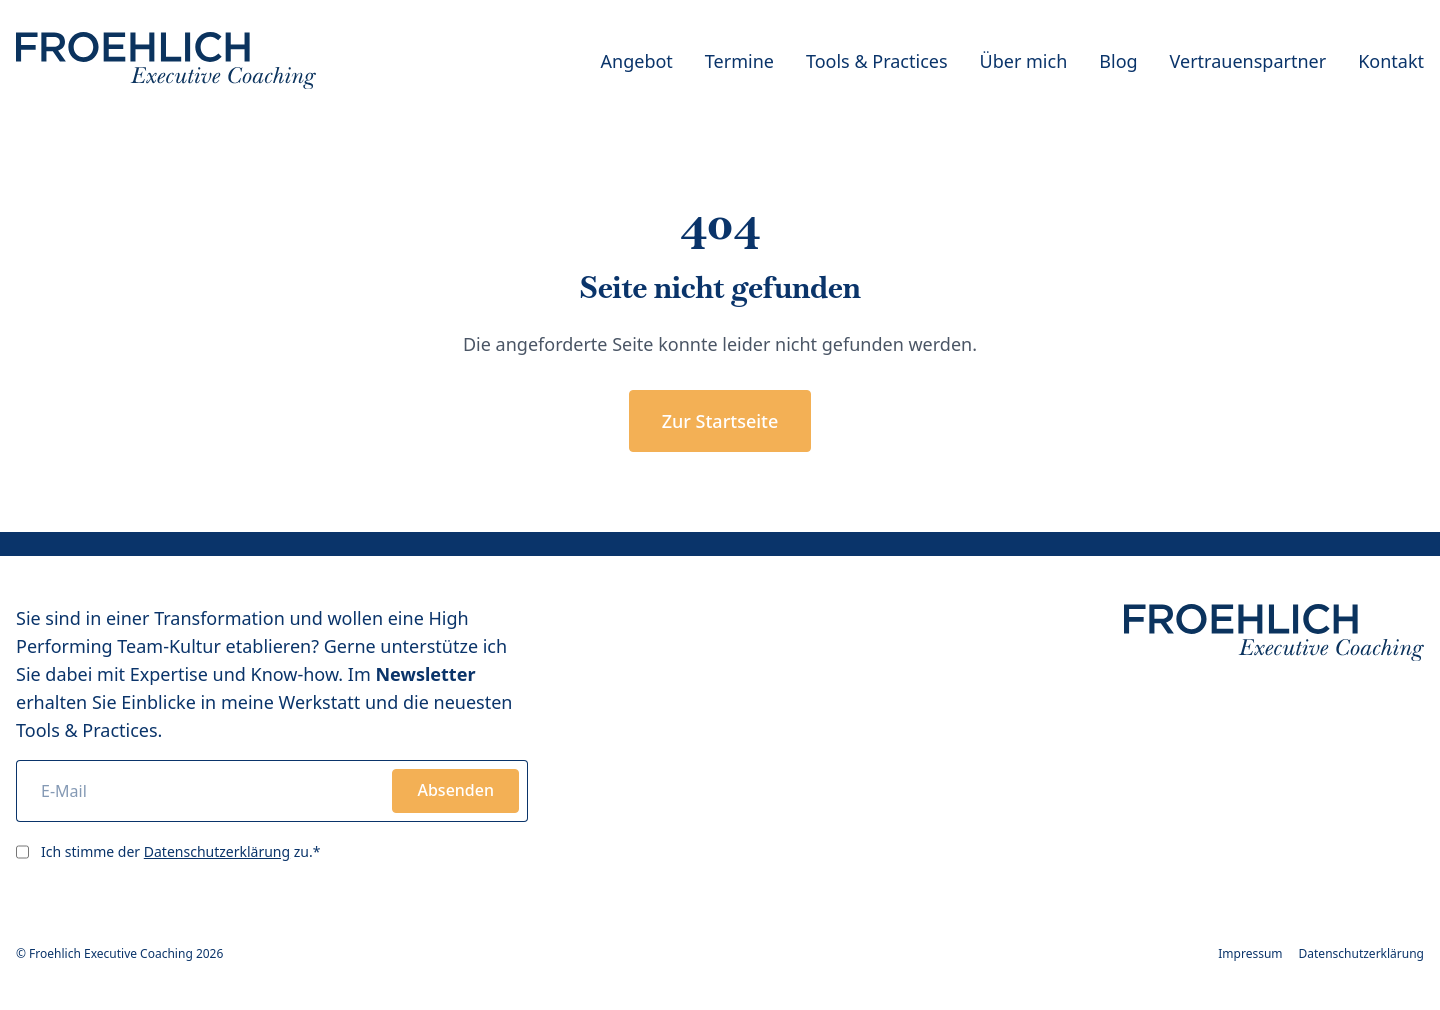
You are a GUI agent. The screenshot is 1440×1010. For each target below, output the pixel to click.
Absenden (455, 790)
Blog (1118, 61)
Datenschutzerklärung (217, 851)
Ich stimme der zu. (180, 851)
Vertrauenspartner (1248, 61)
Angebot (637, 61)
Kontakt (1391, 61)
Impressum (1250, 954)
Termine (739, 61)
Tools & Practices (877, 61)
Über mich (1024, 61)
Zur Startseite (720, 421)
